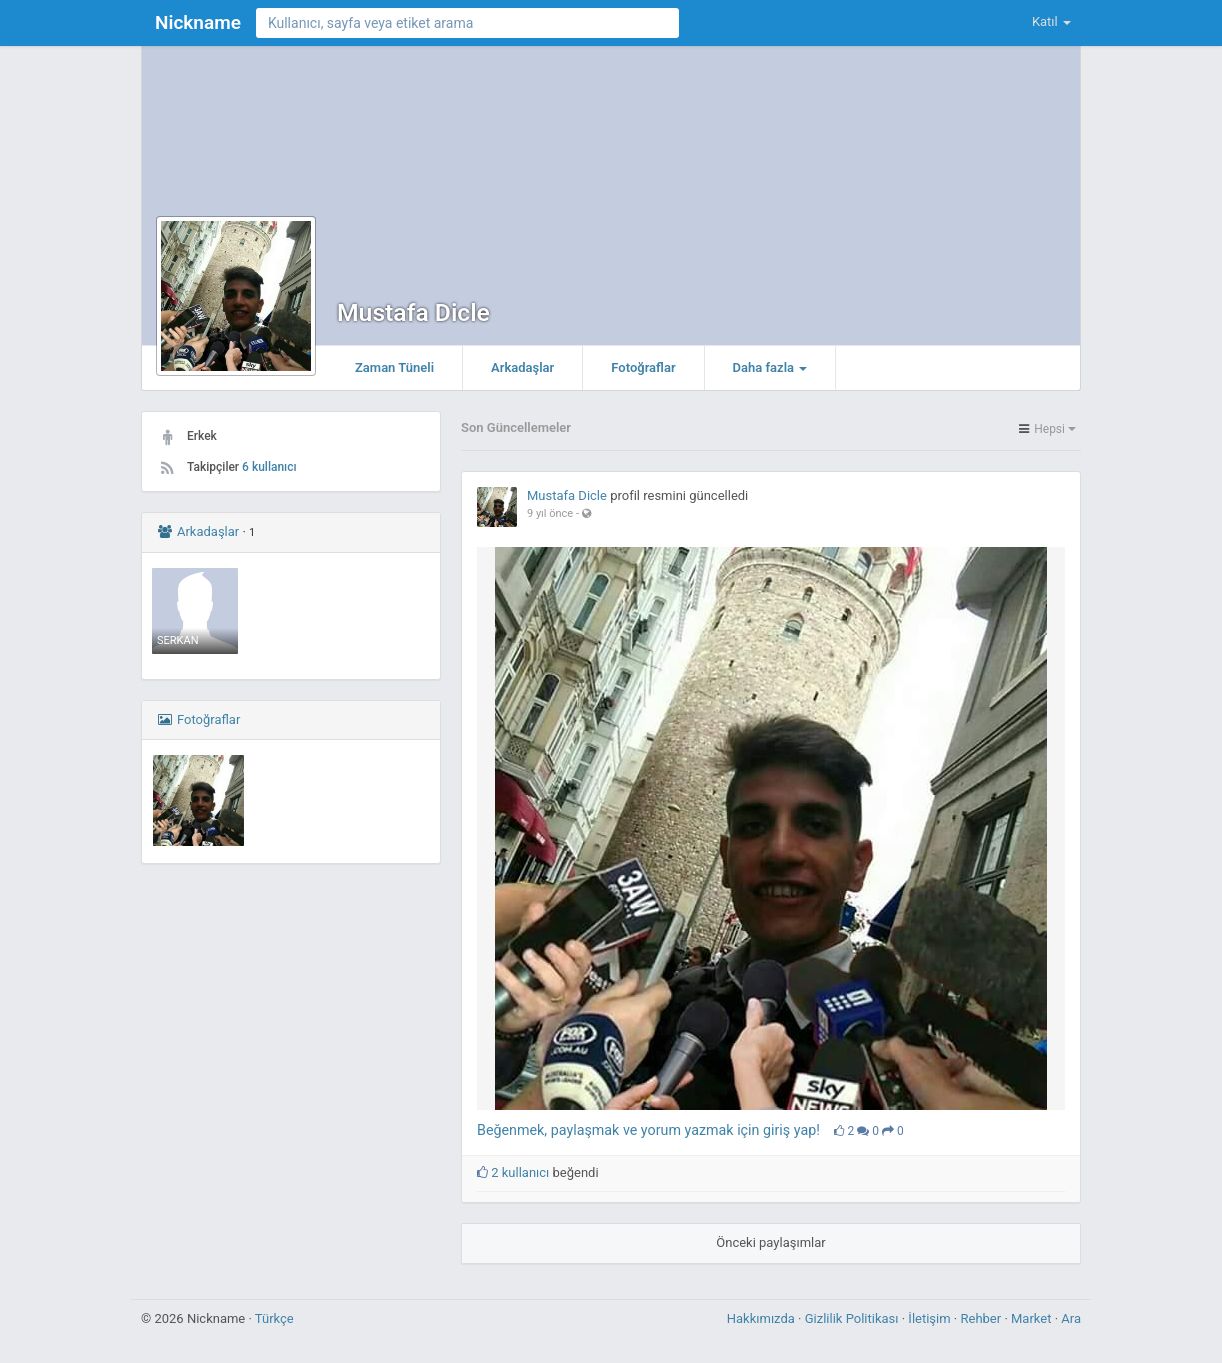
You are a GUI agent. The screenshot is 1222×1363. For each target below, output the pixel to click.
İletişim (931, 1318)
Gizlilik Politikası (853, 1318)
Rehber (982, 1318)
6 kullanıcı (269, 467)
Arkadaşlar (522, 367)
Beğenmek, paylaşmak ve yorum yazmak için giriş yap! (648, 1130)
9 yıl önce (550, 513)
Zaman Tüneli (394, 367)
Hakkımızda (762, 1318)
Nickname (198, 22)
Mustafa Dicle (413, 312)
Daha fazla (770, 367)
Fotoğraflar (643, 367)
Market (1033, 1318)
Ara (1071, 1318)
